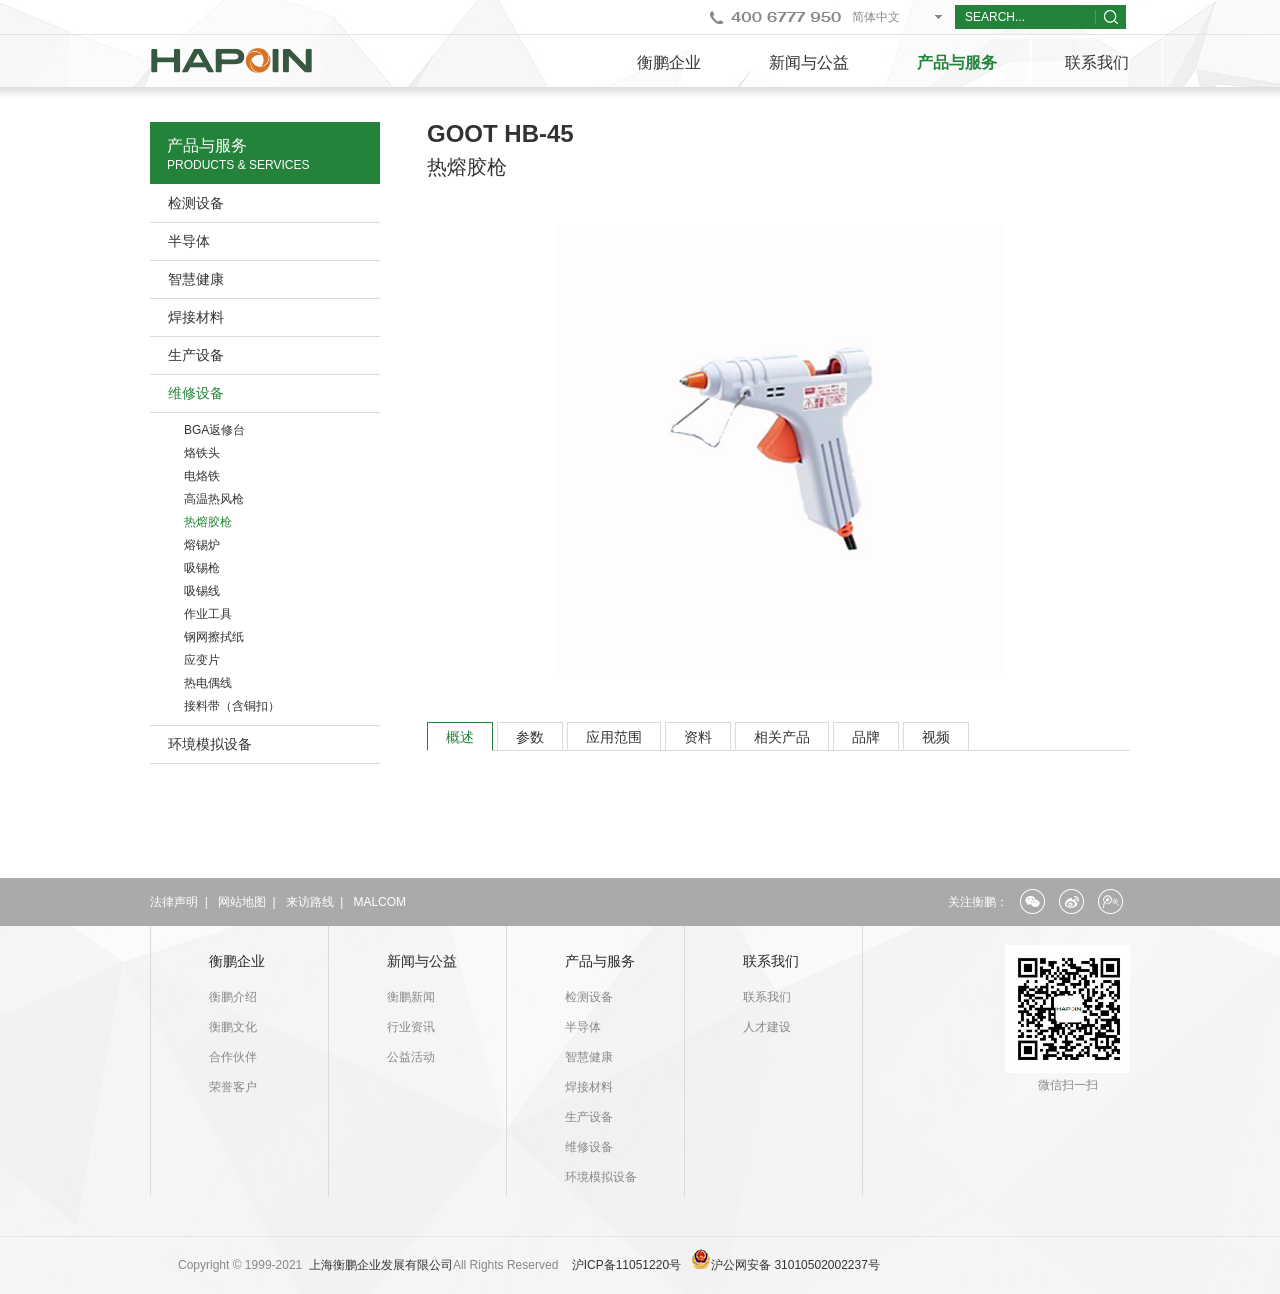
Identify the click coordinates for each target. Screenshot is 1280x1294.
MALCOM (379, 902)
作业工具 (208, 614)
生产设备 (196, 355)
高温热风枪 (214, 499)
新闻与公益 (809, 62)
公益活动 (411, 1057)
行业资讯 (411, 1027)
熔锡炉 (202, 545)
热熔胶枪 (208, 522)
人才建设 (767, 1027)
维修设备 (196, 393)
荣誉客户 (233, 1087)
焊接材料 (196, 317)
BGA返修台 (214, 430)
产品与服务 (957, 62)
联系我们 (1097, 62)
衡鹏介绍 (233, 997)
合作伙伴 (233, 1057)
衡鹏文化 (233, 1027)
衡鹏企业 (669, 62)
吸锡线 (202, 591)
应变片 (202, 660)
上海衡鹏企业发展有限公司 (381, 1265)
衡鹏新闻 (411, 997)
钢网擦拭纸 (214, 637)
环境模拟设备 (210, 744)
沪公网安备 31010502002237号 (795, 1265)
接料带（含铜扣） (232, 706)
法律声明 (174, 902)
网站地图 (242, 902)
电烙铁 (202, 476)
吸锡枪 (202, 568)
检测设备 (196, 203)
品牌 (866, 737)
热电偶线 (208, 683)
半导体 (189, 241)
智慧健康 (196, 279)
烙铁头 (202, 453)
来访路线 (310, 902)
